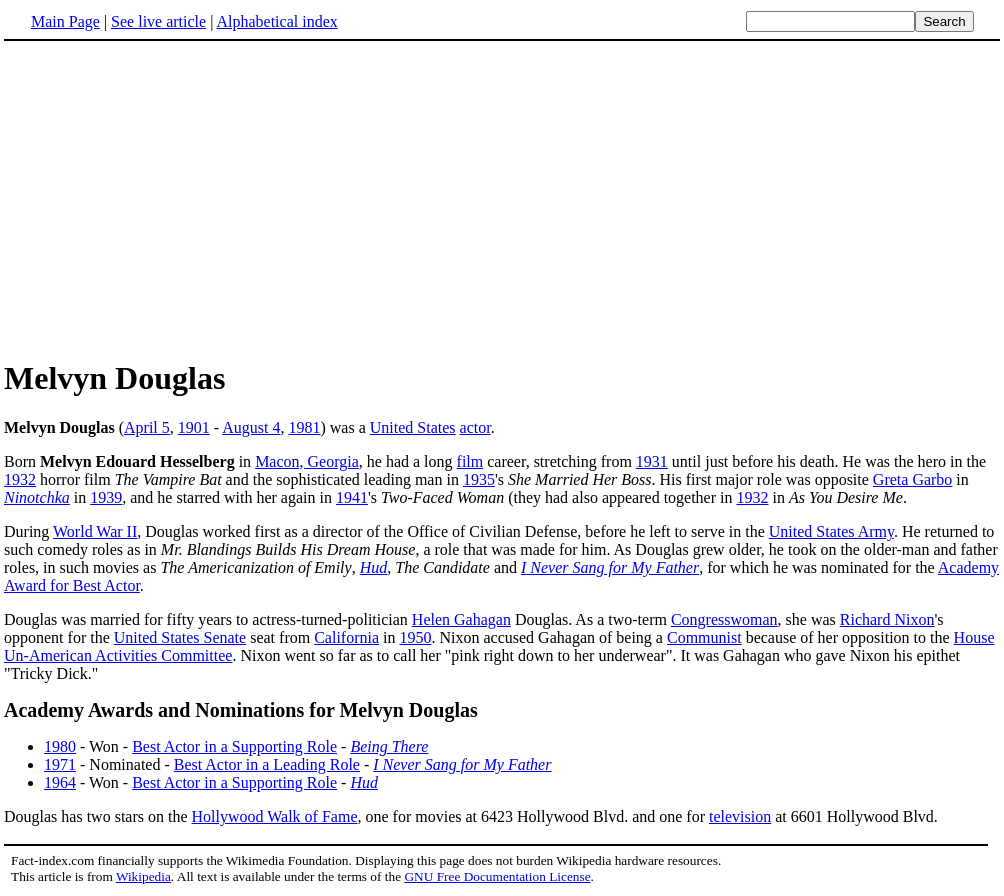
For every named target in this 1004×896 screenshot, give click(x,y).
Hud (374, 567)
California (346, 637)
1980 (60, 746)
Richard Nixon (887, 619)
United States (413, 427)
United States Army (831, 531)
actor (475, 427)
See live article (158, 21)
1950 (415, 637)
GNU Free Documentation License (497, 876)
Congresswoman (724, 619)
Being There (389, 746)
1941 (352, 497)
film (470, 461)
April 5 (147, 427)
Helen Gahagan (461, 619)
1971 (60, 764)
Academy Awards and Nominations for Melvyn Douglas (241, 710)
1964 (60, 782)
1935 (479, 479)
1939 (106, 497)
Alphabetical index (276, 21)
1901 (194, 427)
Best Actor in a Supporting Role (234, 746)
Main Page (65, 21)
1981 (304, 427)
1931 (652, 461)
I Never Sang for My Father (610, 567)
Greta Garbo (913, 479)
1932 (20, 479)
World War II (95, 531)
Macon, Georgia (307, 461)
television (740, 816)
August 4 (251, 427)
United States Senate (180, 637)
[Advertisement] (502, 199)
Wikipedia (143, 876)
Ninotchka (37, 497)
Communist (704, 637)
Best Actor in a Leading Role (267, 764)
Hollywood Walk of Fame (275, 816)
